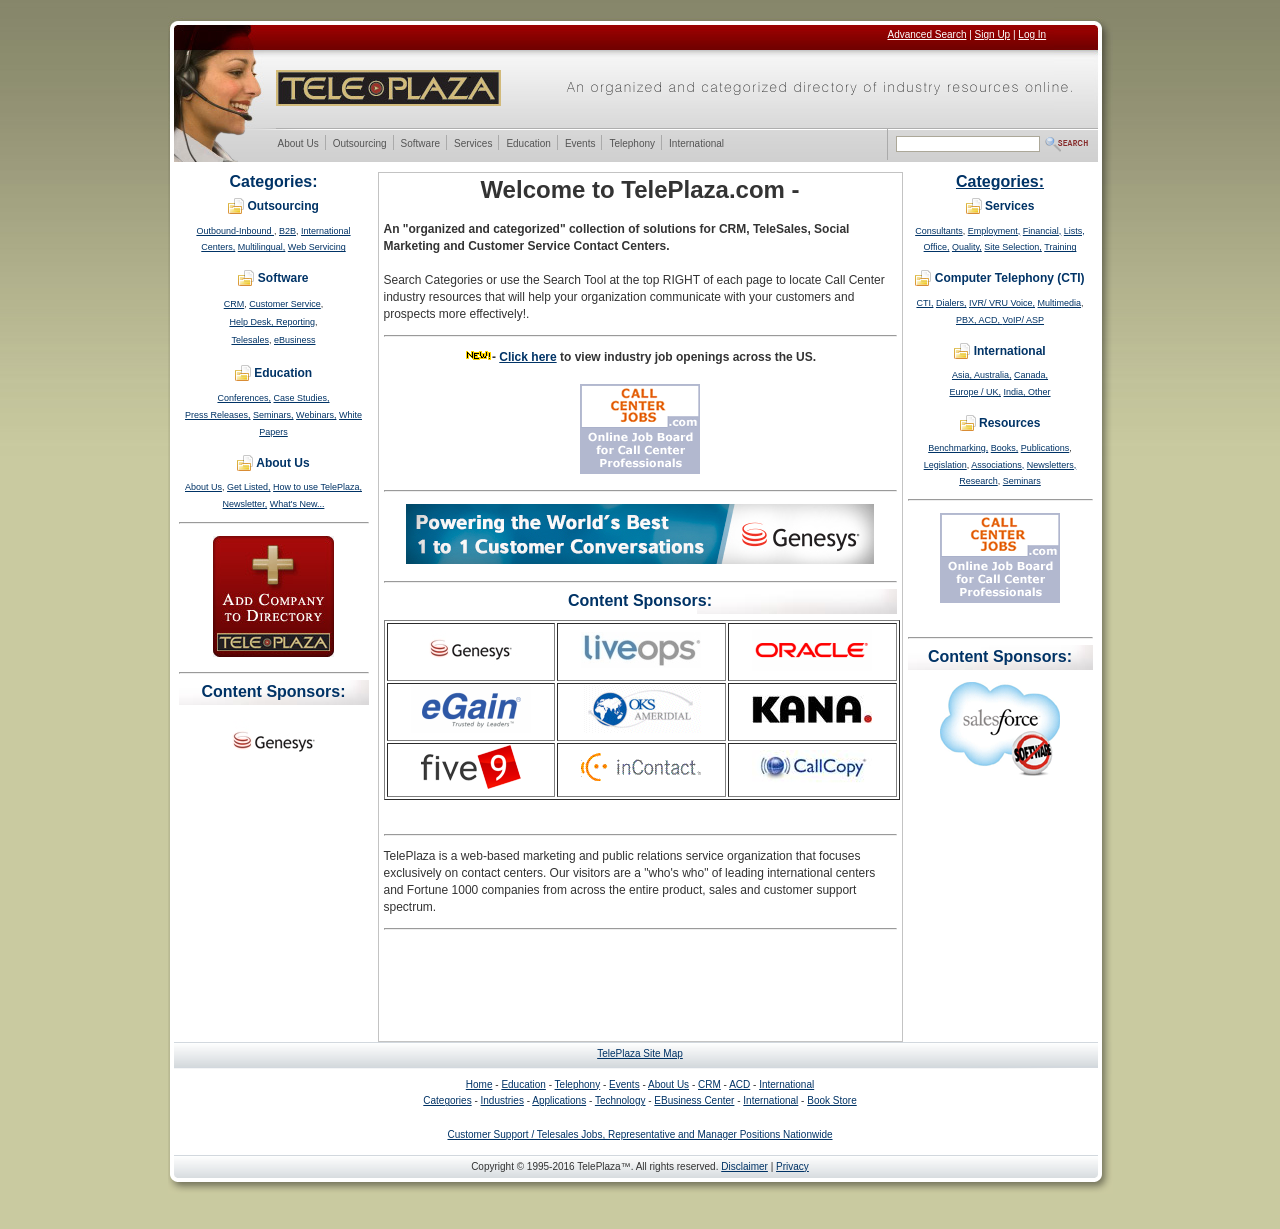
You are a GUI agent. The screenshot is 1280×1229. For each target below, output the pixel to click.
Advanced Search (927, 34)
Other (1039, 392)
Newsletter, (245, 504)
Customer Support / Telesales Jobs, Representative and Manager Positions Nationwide (639, 1134)
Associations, (997, 465)
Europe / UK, (975, 392)
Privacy (792, 1166)
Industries (502, 1100)
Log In (1032, 34)
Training (1060, 247)
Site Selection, (1013, 247)
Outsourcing (359, 144)
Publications (1045, 448)
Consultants (939, 231)
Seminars (1022, 481)
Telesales (250, 340)
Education (527, 144)
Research (978, 481)
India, (1016, 392)
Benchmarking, (958, 448)
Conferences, (244, 398)
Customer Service (285, 304)
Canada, (1031, 375)
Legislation (945, 465)
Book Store (831, 1100)
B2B (287, 231)
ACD (739, 1084)
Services (472, 144)
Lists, (1074, 231)
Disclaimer (744, 1166)
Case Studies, (302, 398)
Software (420, 144)
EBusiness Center (694, 1100)
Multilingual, (262, 247)
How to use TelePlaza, (317, 487)
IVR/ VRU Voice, (1002, 303)
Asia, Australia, (982, 375)
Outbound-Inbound (235, 231)
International (696, 144)
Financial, (1042, 231)
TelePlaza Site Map (640, 1053)
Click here (527, 357)
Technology (620, 1100)
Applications (559, 1100)
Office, (937, 247)
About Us (298, 144)
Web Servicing (317, 247)
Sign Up (993, 34)
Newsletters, (1052, 465)
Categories (447, 1100)
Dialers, (951, 303)
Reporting (295, 322)
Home (479, 1084)
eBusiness (295, 340)
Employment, (994, 231)
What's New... (297, 504)
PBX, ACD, (979, 320)
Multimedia (1060, 303)
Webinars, (316, 415)
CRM (234, 304)
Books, (1005, 448)
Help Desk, (252, 322)
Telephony (631, 144)
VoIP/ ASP (1024, 320)
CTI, (924, 303)
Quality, (967, 247)
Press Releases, (218, 415)
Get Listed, (249, 487)
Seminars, (273, 415)
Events (580, 144)
